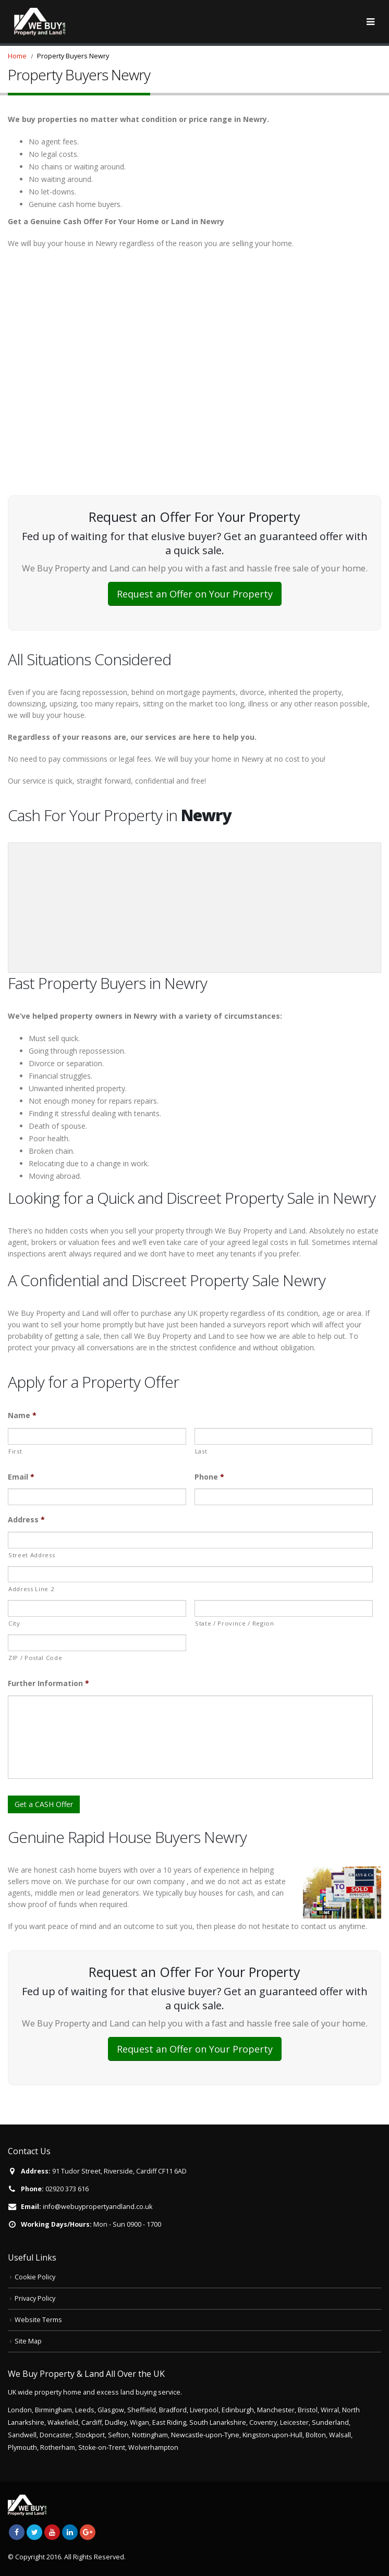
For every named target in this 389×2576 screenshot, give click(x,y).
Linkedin (70, 2532)
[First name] (97, 1436)
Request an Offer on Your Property (195, 594)
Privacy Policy (35, 2298)
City (14, 1623)
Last (201, 1451)
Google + (87, 2532)
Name (22, 1415)
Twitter (34, 2532)
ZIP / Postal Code (35, 1658)
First (15, 1451)
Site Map (28, 2341)
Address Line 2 (31, 1589)
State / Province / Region (234, 1623)
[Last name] (283, 1436)
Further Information (48, 1683)
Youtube (52, 2532)
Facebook (17, 2532)
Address (26, 1519)
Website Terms (38, 2319)
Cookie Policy (35, 2277)
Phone (209, 1477)
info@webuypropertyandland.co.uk (97, 2206)
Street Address (31, 1555)
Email (21, 1477)
